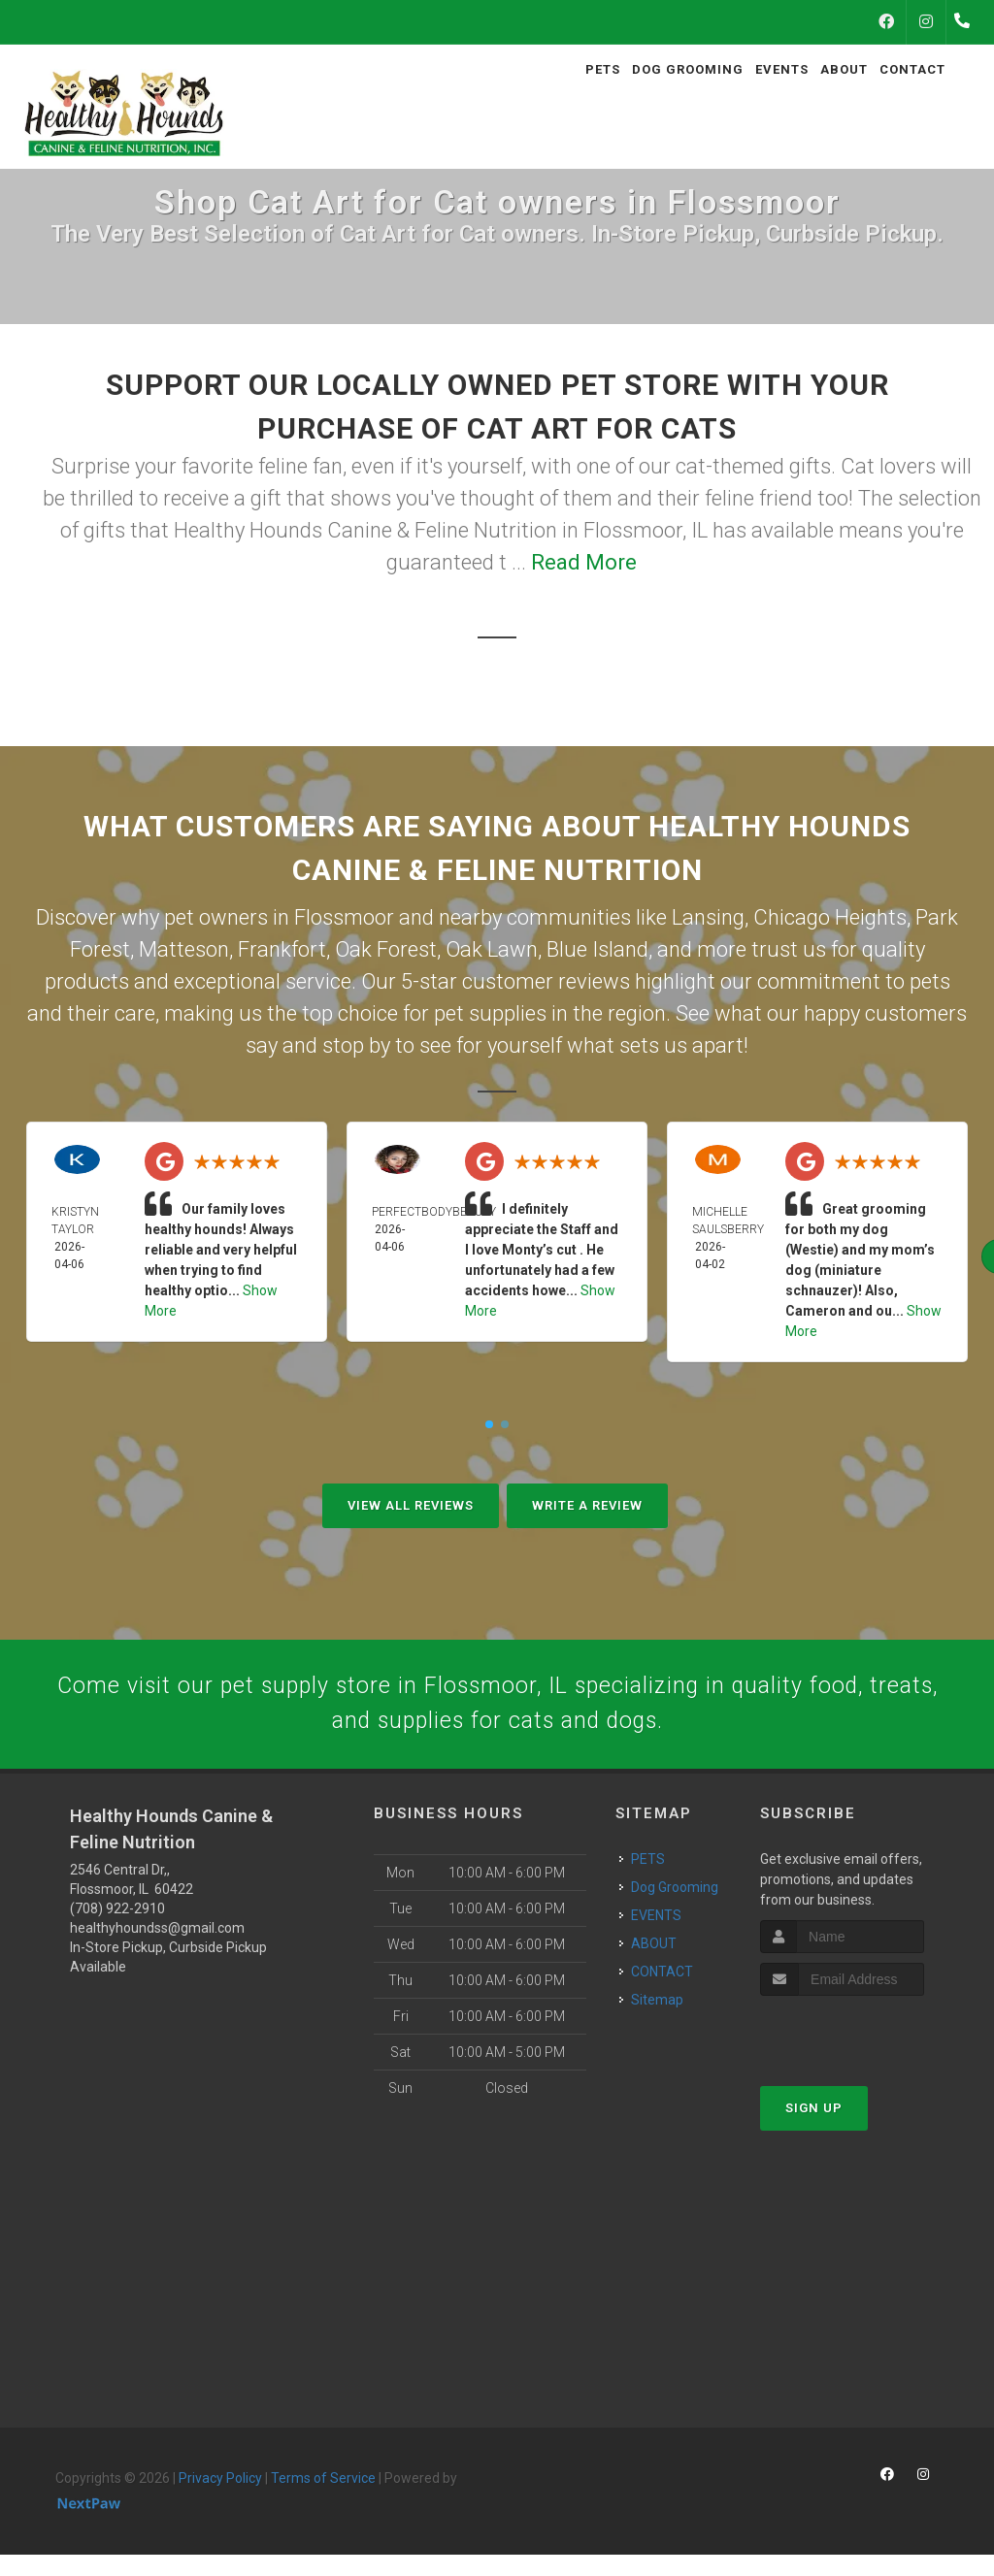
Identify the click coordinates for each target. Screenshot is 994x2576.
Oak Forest (386, 949)
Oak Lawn (492, 949)
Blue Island (597, 949)
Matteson (184, 949)
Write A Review (587, 1505)
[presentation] (863, 2053)
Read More (584, 562)
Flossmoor (344, 917)
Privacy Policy (220, 2500)
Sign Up (814, 2129)
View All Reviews (411, 1505)
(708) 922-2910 (117, 1931)
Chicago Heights (830, 917)
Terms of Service (323, 2500)
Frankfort (282, 949)
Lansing (708, 917)
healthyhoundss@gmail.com (157, 1950)
